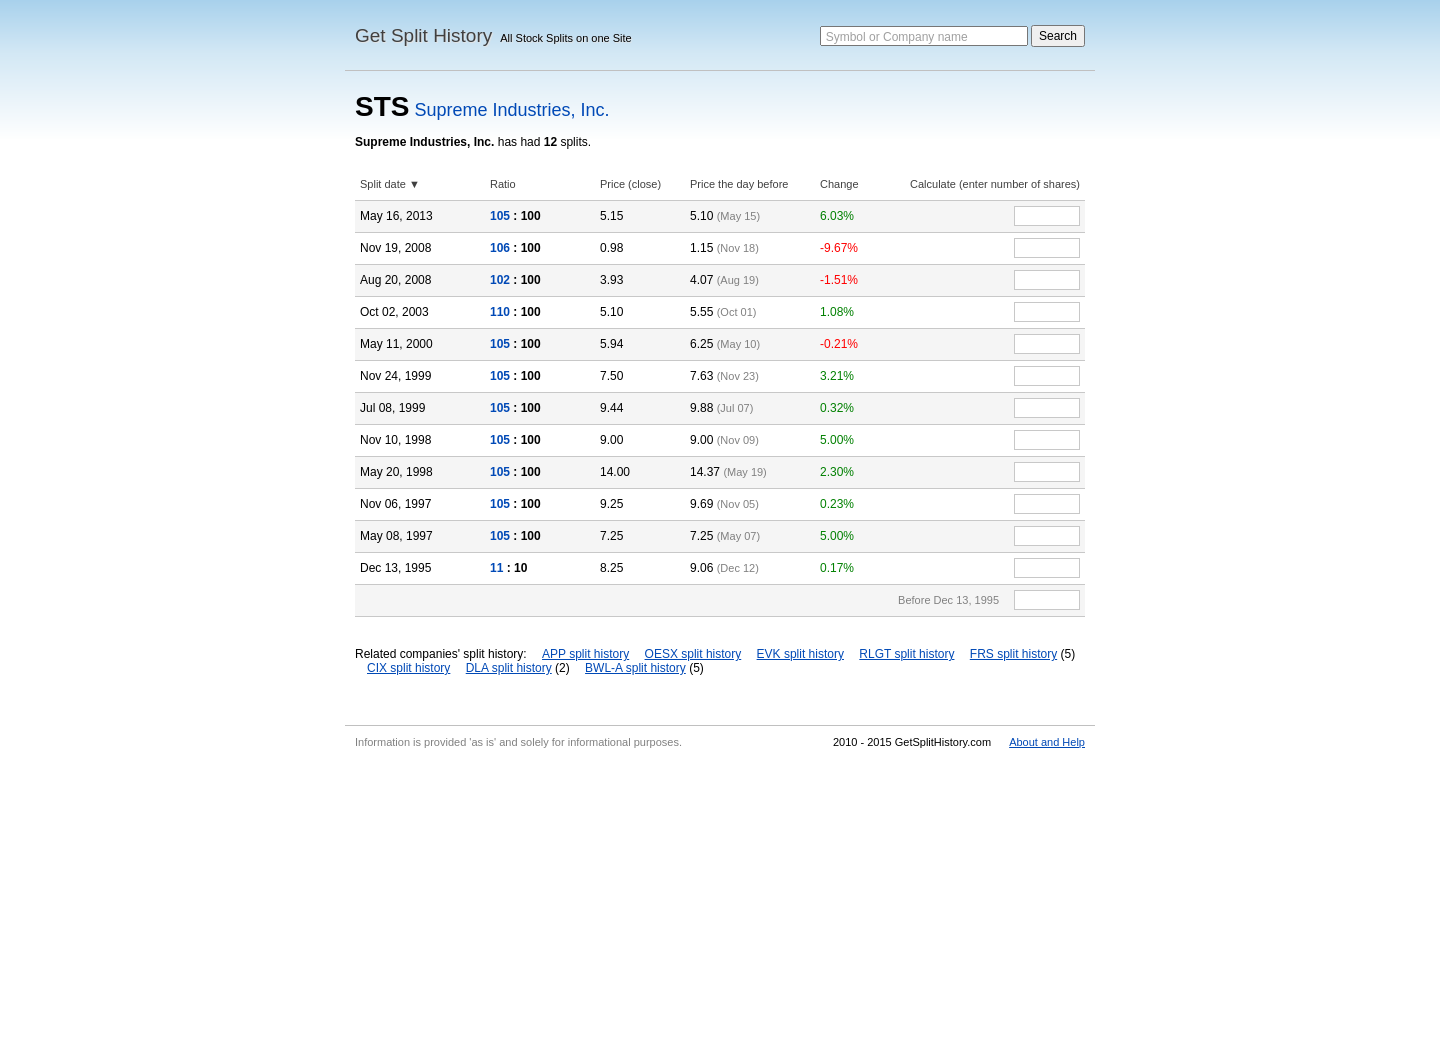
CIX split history (408, 668)
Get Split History (423, 35)
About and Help (1047, 742)
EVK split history (800, 654)
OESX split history (693, 654)
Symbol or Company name (897, 37)
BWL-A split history (635, 668)
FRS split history (1013, 654)
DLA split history (509, 668)
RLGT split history (906, 654)
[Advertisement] (720, 906)
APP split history (585, 654)
